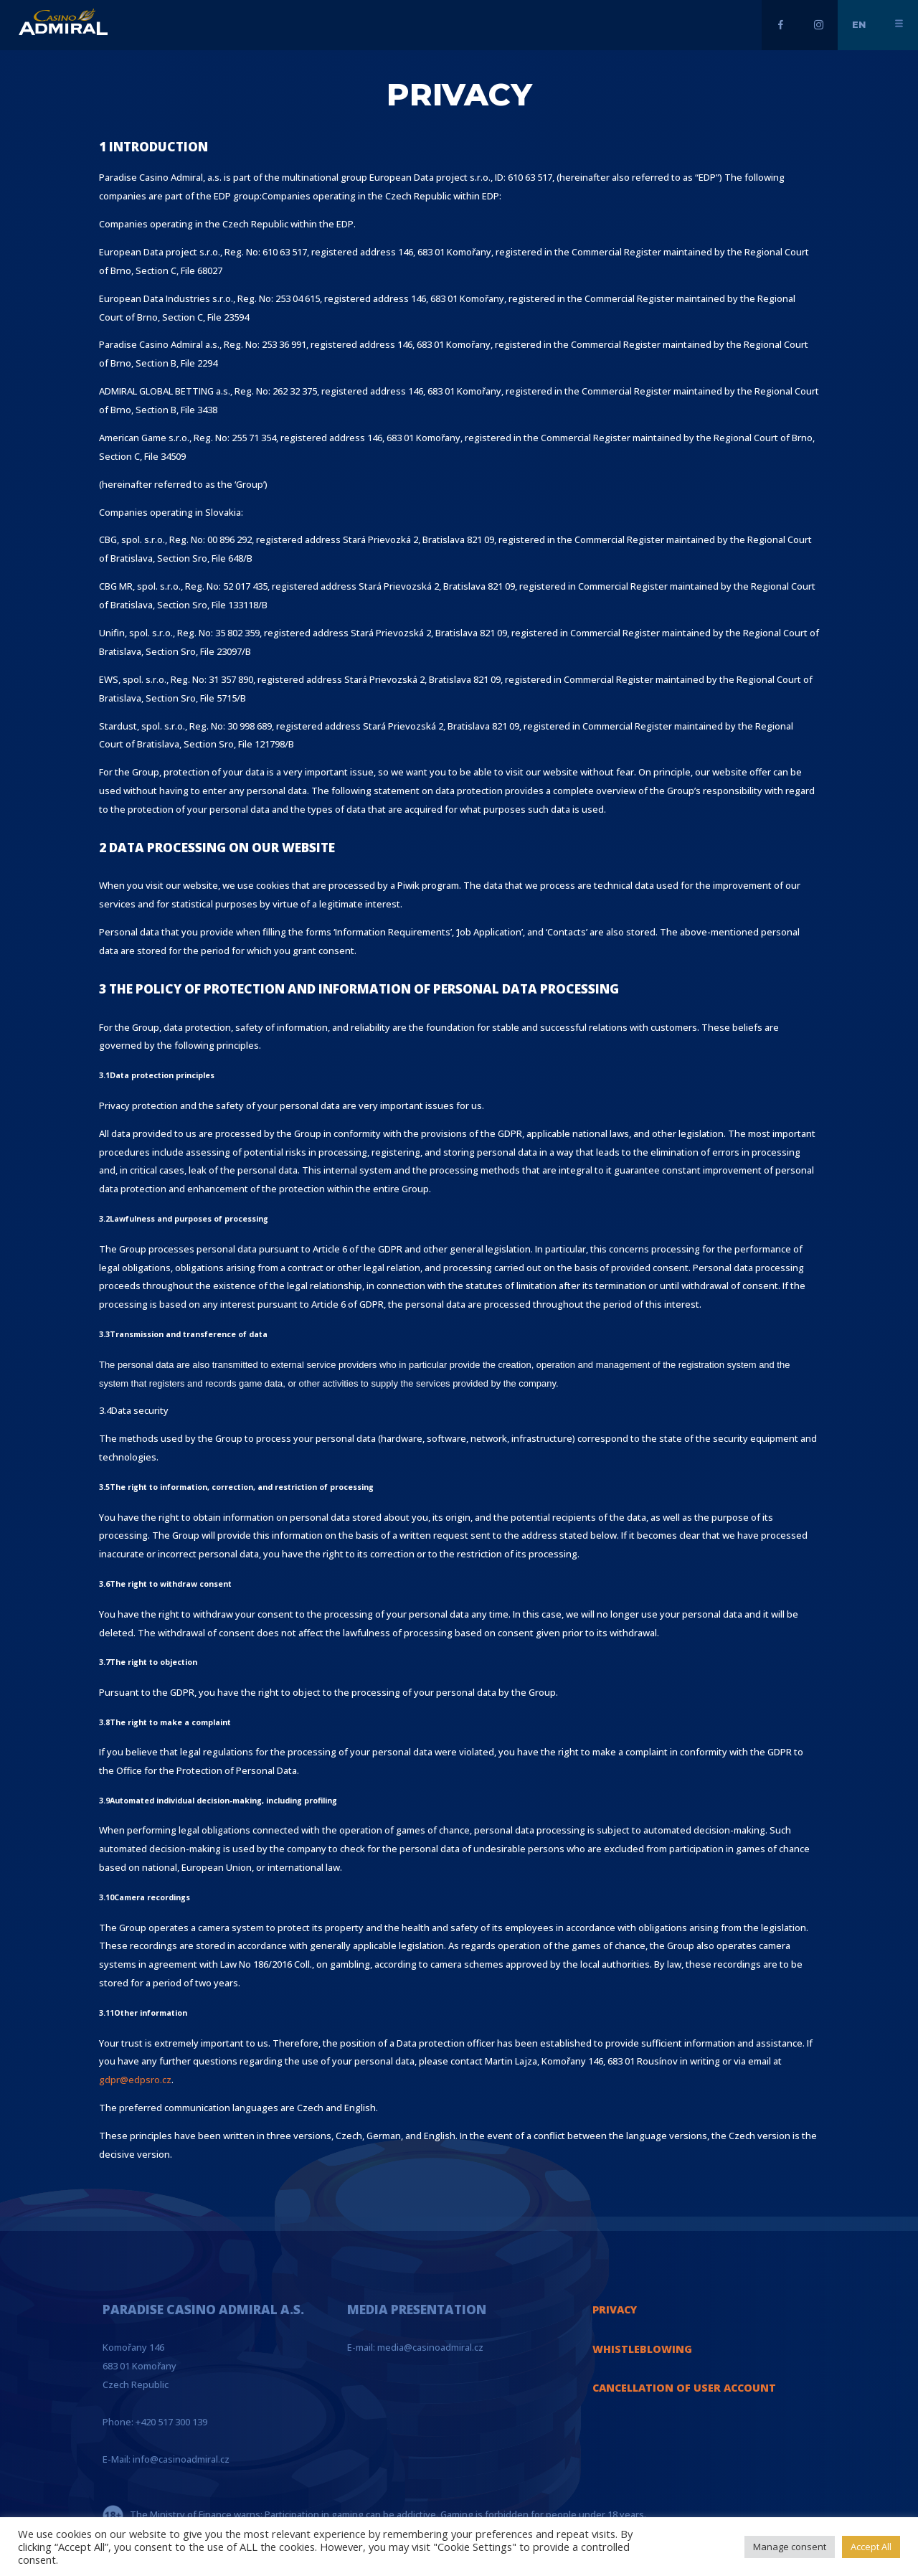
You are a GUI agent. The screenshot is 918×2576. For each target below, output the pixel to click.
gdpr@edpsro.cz (135, 2079)
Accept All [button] (871, 2546)
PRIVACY (614, 2309)
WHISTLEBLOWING (642, 2349)
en (859, 24)
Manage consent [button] (789, 2546)
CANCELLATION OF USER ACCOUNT (684, 2388)
